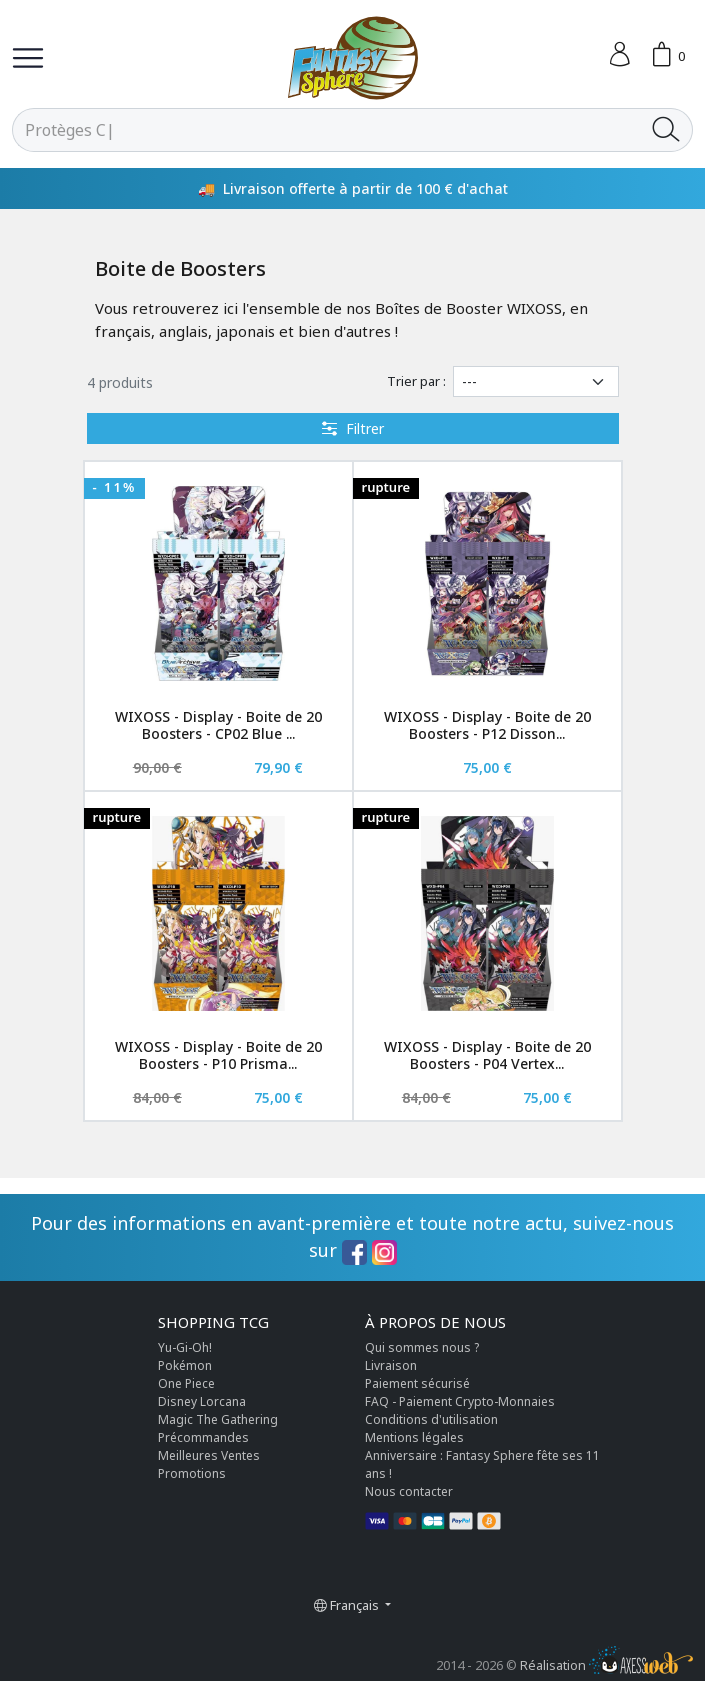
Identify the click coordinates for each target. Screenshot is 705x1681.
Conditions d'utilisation (431, 1419)
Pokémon (185, 1365)
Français (348, 1605)
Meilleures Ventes (209, 1455)
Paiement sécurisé (417, 1383)
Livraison (391, 1365)
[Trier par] (536, 381)
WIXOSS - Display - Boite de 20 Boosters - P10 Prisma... (218, 1055)
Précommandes (203, 1437)
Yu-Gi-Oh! (185, 1347)
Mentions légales (414, 1437)
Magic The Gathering (218, 1419)
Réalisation (606, 1665)
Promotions (192, 1473)
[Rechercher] (326, 130)
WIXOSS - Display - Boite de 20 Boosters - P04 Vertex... (487, 1055)
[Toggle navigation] (28, 58)
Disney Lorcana (202, 1401)
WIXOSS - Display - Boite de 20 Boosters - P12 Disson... (487, 725)
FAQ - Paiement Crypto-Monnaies (460, 1401)
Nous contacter (409, 1491)
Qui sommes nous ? (422, 1347)
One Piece (186, 1383)
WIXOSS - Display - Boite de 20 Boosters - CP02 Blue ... (218, 725)
